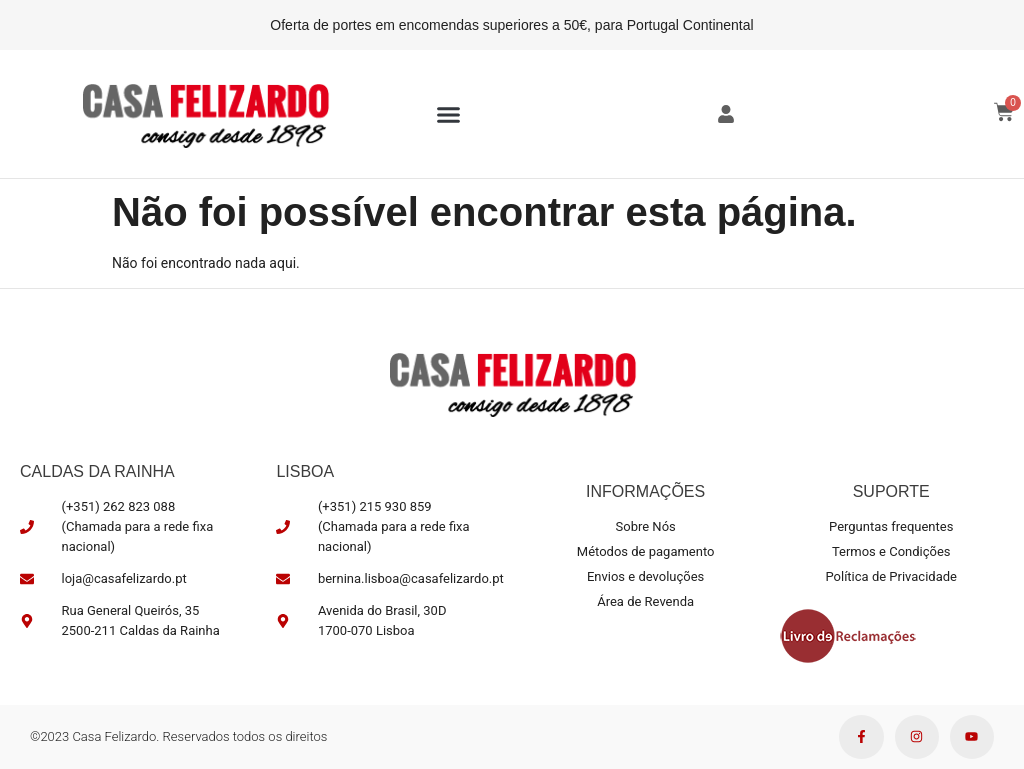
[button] (449, 114)
